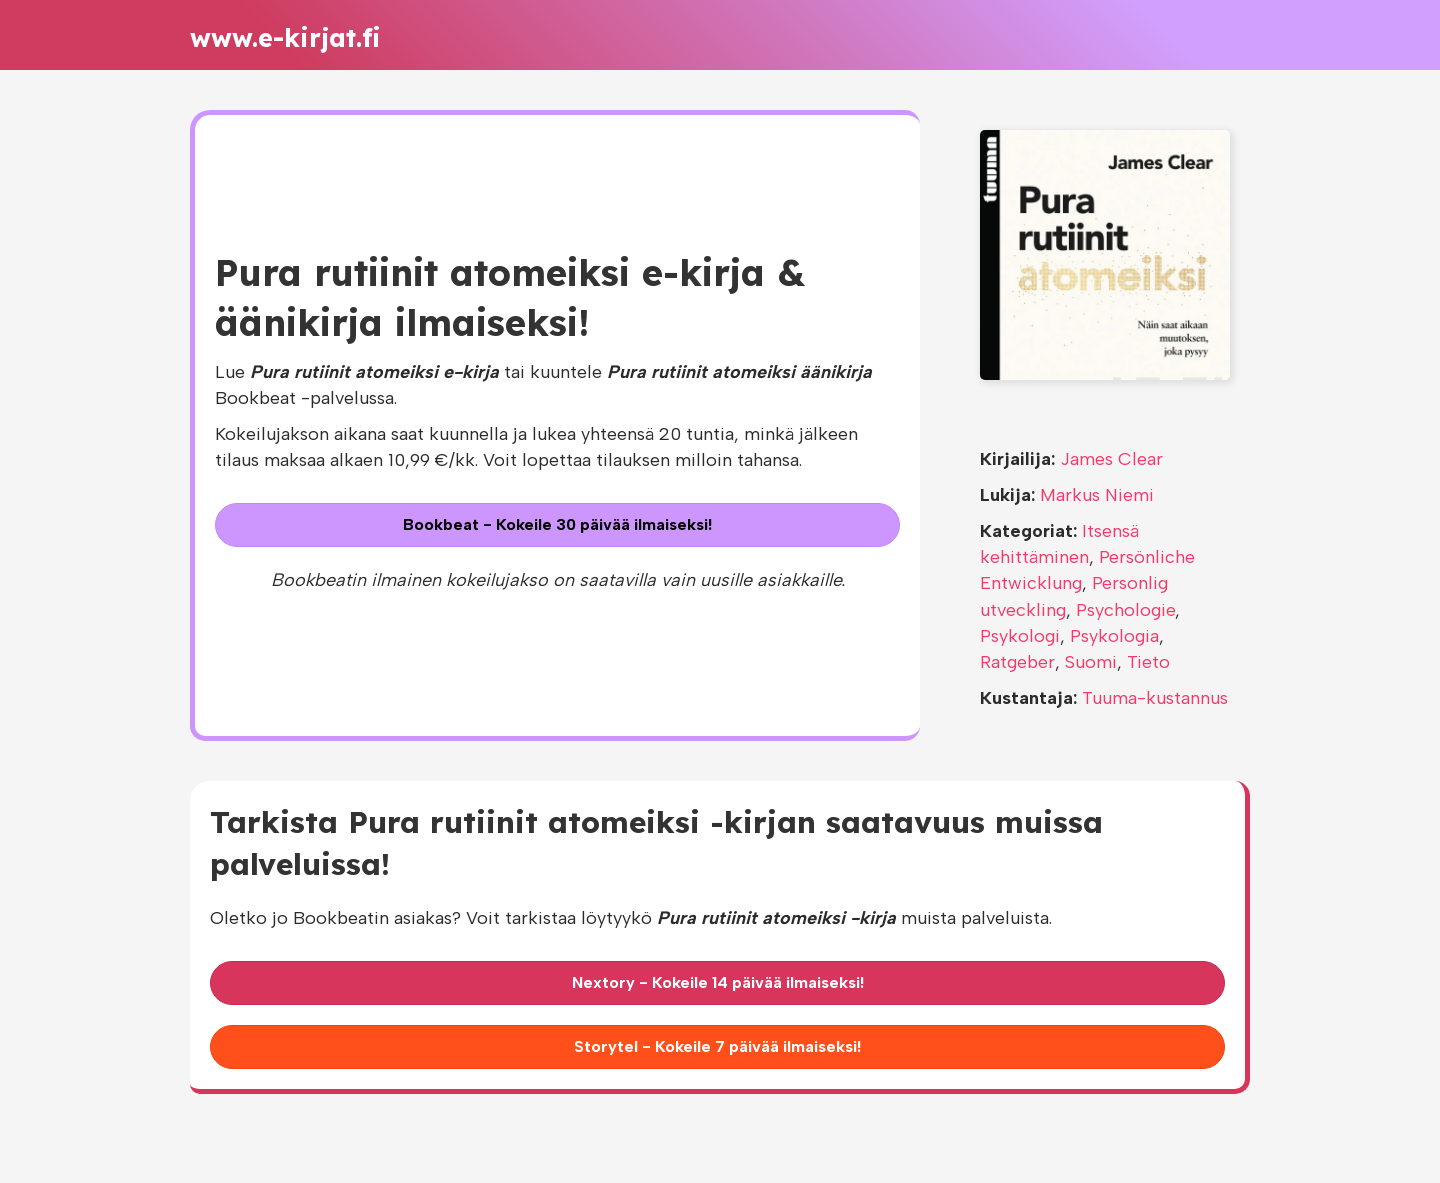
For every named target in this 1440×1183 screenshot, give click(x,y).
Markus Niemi (1097, 495)
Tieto (1148, 662)
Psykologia (1114, 636)
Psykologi (1020, 636)
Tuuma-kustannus (1155, 698)
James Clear (1111, 459)
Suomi (1091, 662)
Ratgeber (1017, 662)
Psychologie (1125, 610)
